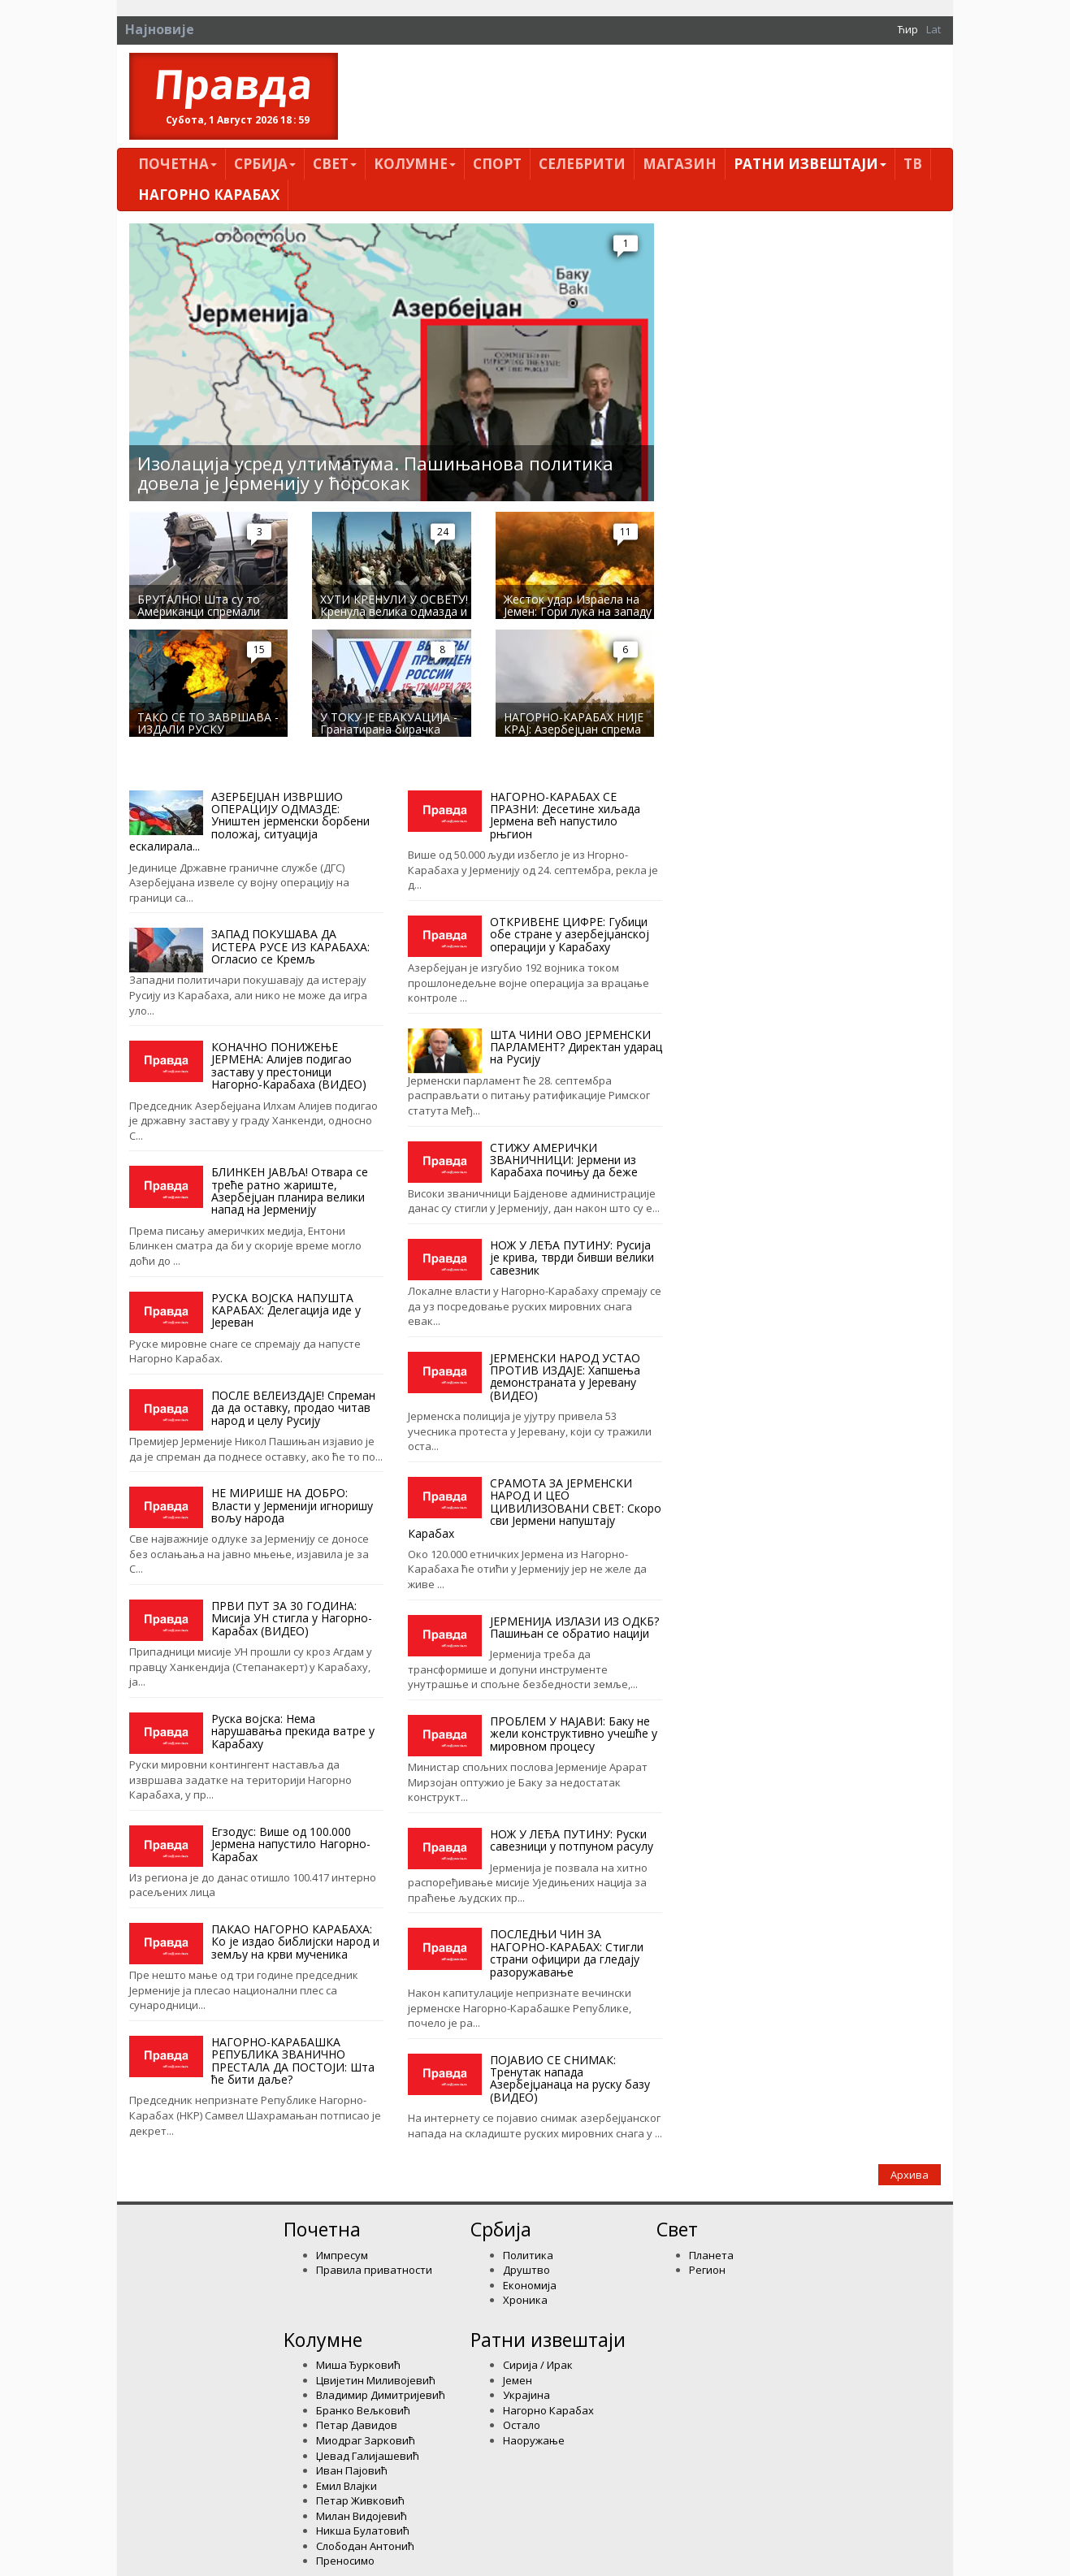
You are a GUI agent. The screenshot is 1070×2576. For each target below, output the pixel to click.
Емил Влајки (346, 2486)
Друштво (526, 2269)
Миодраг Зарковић (365, 2440)
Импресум (342, 2255)
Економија (530, 2285)
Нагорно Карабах (208, 194)
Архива (909, 2174)
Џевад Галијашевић (367, 2455)
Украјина (526, 2395)
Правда (234, 84)
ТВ (912, 163)
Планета (711, 2255)
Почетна (177, 163)
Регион (707, 2269)
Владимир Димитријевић (380, 2395)
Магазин (680, 163)
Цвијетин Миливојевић (375, 2380)
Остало (521, 2425)
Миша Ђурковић (358, 2364)
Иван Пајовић (352, 2470)
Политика (528, 2255)
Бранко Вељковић (363, 2410)
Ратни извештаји (810, 163)
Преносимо (345, 2560)
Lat (933, 29)
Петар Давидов (356, 2425)
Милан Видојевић (361, 2516)
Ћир (908, 29)
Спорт (497, 163)
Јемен (517, 2380)
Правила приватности (374, 2269)
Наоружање (534, 2440)
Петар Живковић (360, 2500)
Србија (265, 163)
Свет (335, 163)
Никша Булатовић (362, 2530)
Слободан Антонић (365, 2546)
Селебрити (582, 163)
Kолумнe (415, 163)
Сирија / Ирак (538, 2364)
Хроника (525, 2299)
